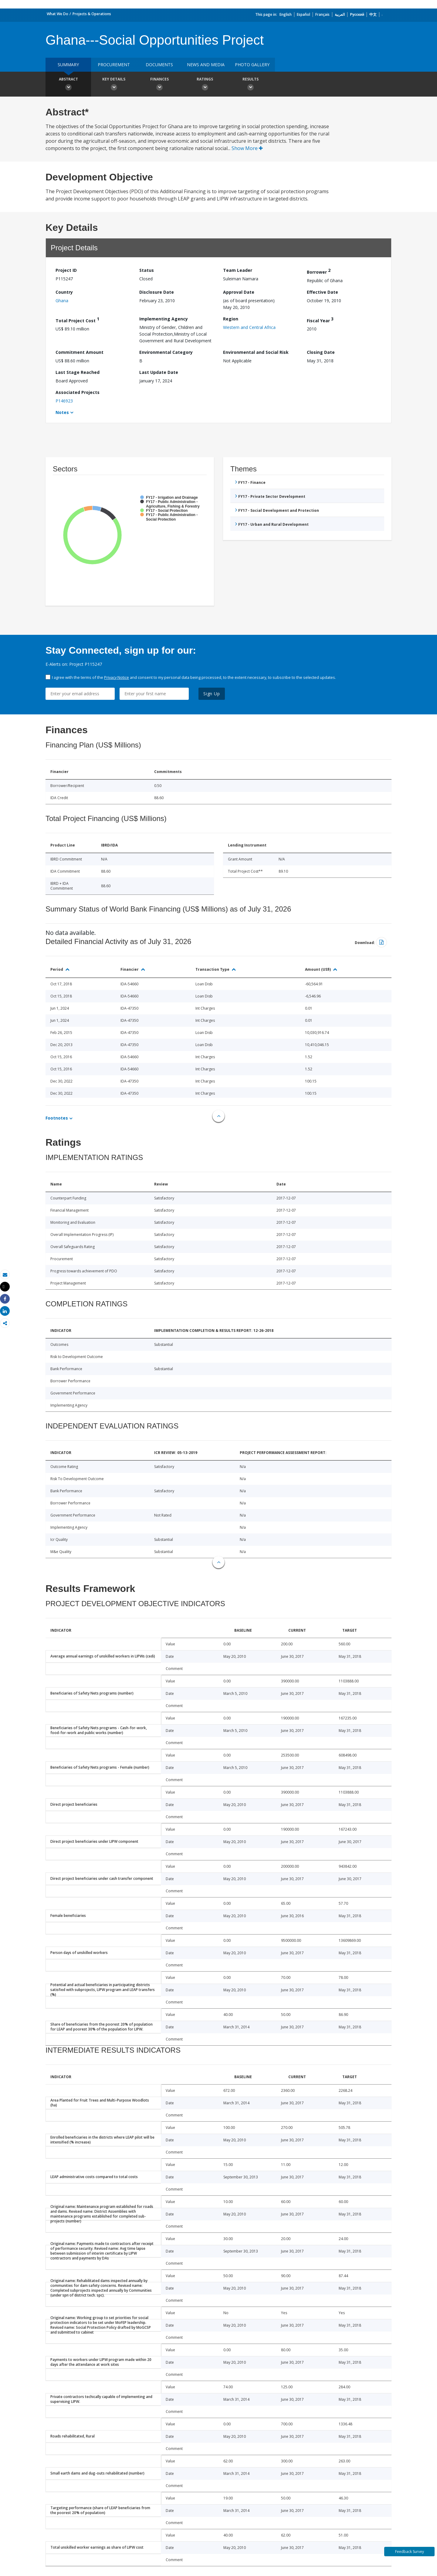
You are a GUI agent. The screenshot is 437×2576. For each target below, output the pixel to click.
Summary (68, 64)
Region (230, 319)
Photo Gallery (252, 64)
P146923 (64, 401)
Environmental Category (166, 352)
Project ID (66, 270)
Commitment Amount (79, 352)
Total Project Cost (77, 319)
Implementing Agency (163, 319)
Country (64, 292)
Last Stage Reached (78, 372)
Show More (247, 148)
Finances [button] (159, 85)
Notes (62, 412)
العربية (340, 14)
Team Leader (237, 270)
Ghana (62, 300)
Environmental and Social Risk (256, 352)
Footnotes (57, 1118)
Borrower (318, 271)
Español (303, 14)
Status (146, 270)
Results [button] (250, 85)
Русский (357, 14)
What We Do (57, 13)
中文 (373, 14)
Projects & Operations (92, 13)
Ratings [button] (205, 85)
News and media (206, 64)
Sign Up (211, 693)
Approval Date (238, 292)
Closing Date (321, 352)
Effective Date (322, 292)
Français (322, 14)
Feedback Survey (409, 2551)
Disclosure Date (156, 292)
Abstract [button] (68, 85)
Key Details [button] (114, 85)
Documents (159, 64)
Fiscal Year (320, 319)
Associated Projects (78, 392)
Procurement (114, 64)
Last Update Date (158, 372)
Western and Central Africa (249, 327)
